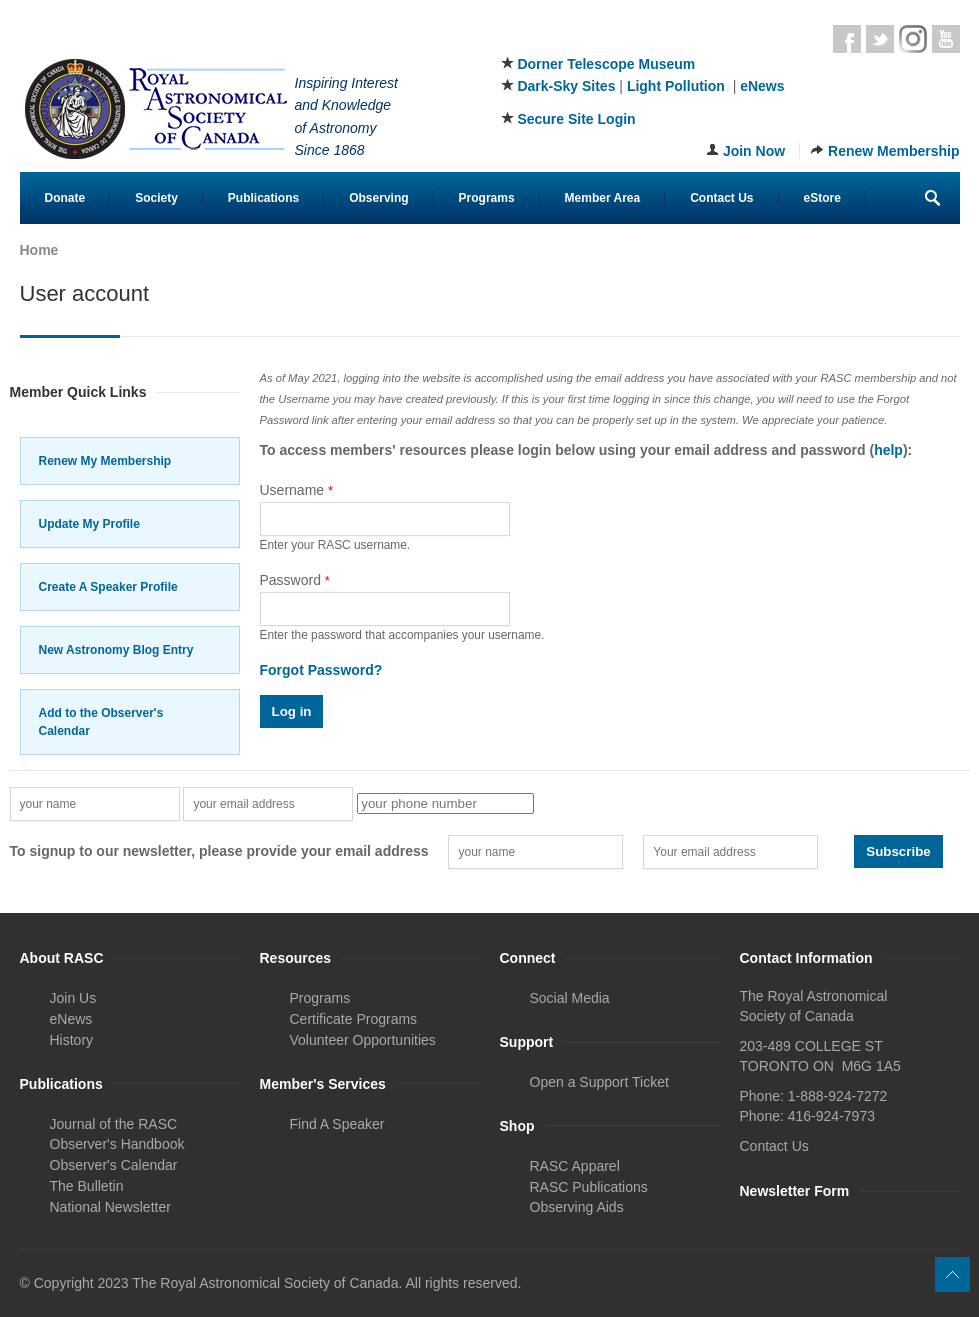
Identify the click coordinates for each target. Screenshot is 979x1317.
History (72, 1040)
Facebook (847, 39)
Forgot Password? (321, 670)
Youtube (946, 39)
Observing (378, 198)
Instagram (913, 39)
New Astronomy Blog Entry (116, 650)
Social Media (570, 998)
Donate (65, 198)
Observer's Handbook (117, 1144)
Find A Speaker (337, 1124)
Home (39, 250)
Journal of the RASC (114, 1124)
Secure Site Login (576, 119)
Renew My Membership (105, 461)
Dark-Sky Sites (566, 86)
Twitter (880, 39)
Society (156, 198)
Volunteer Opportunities (363, 1040)
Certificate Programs (354, 1019)
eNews (762, 86)
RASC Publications (589, 1187)
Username (297, 490)
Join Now (754, 151)
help (888, 450)
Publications (263, 198)
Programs (487, 198)
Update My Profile (89, 524)
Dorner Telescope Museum (606, 64)
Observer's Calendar (114, 1165)
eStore (822, 198)
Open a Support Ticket (599, 1082)
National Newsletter (110, 1207)
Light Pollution (676, 86)
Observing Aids (577, 1207)
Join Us (73, 998)
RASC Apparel (575, 1166)
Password (295, 580)
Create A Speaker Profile (108, 587)
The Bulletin (87, 1186)
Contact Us (721, 198)
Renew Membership (893, 151)
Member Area (603, 198)
